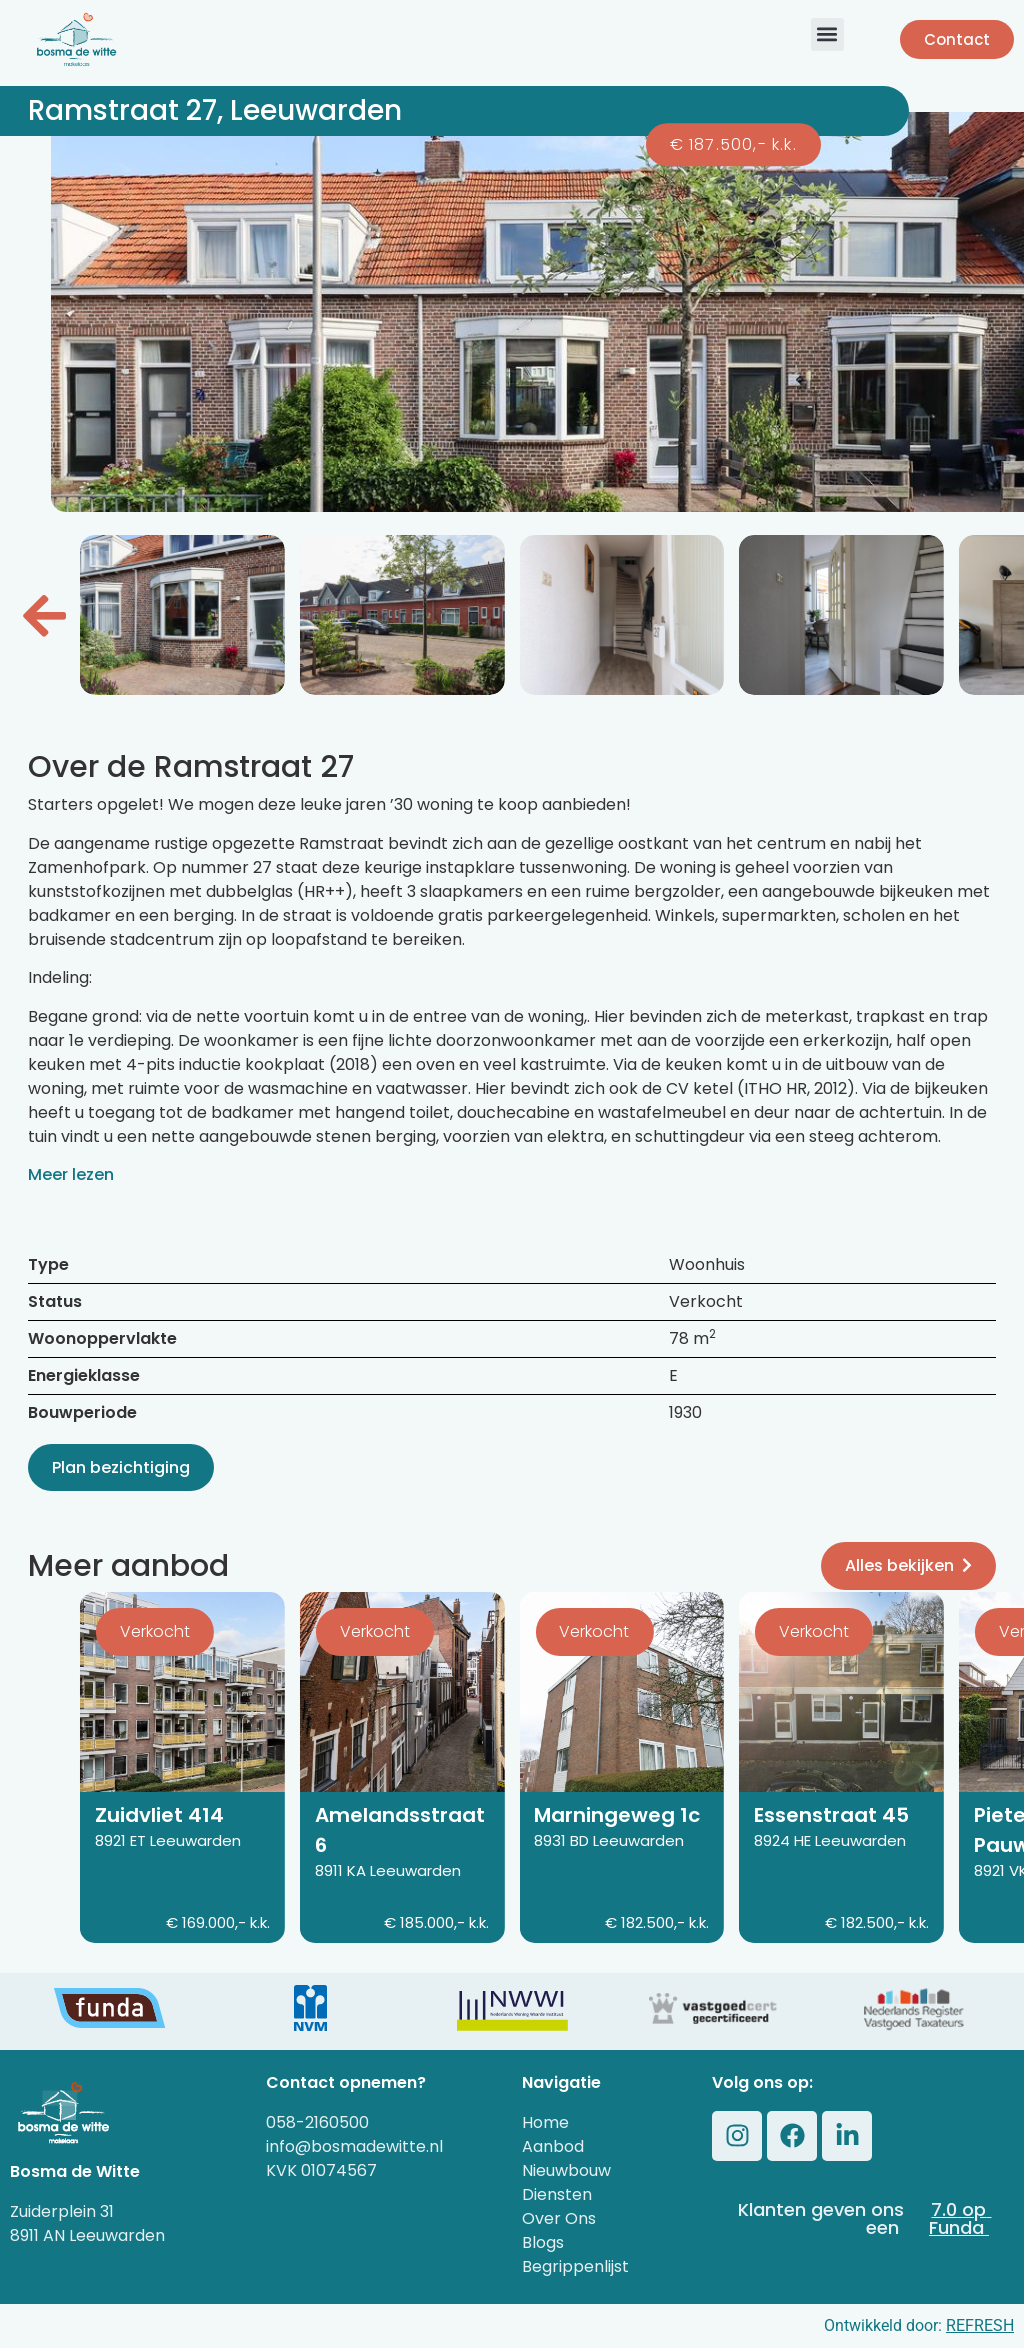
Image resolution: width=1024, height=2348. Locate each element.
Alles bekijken (908, 1565)
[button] (827, 34)
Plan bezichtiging (121, 1467)
